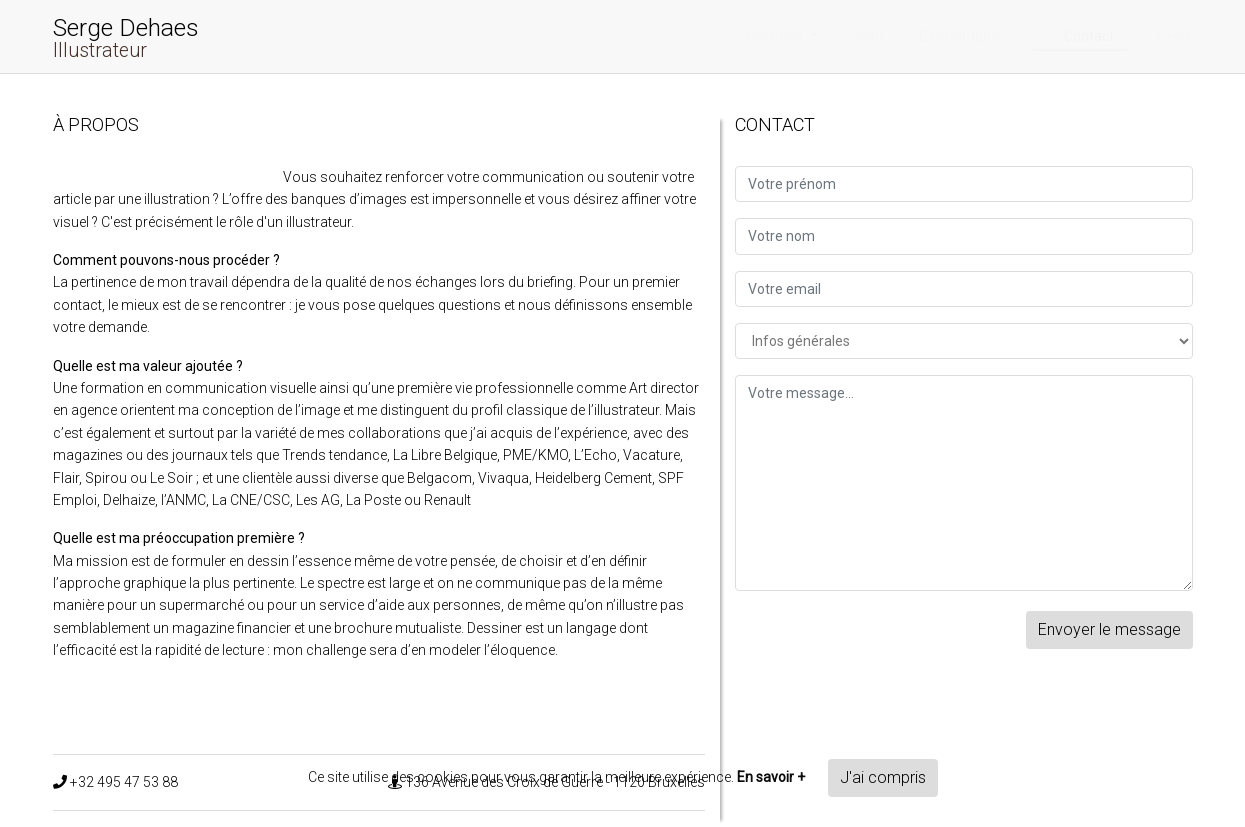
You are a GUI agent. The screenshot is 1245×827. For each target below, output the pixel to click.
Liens (1173, 36)
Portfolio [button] (776, 36)
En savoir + (771, 777)
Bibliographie (960, 36)
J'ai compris (883, 777)
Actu (868, 36)
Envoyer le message (1109, 629)
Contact (1089, 36)
